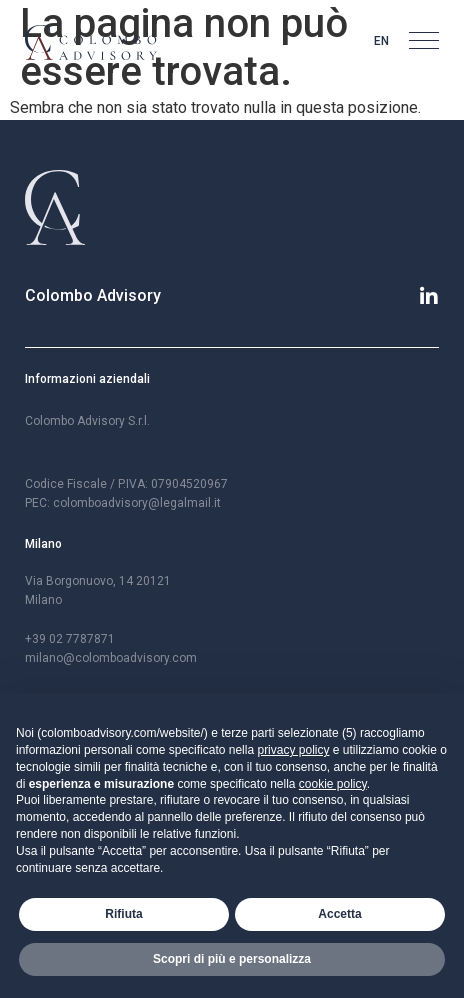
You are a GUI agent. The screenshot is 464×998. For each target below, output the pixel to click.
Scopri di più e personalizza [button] (232, 959)
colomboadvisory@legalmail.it (137, 503)
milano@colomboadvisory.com (111, 658)
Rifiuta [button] (123, 914)
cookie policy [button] (333, 784)
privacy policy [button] (293, 750)
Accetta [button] (339, 914)
